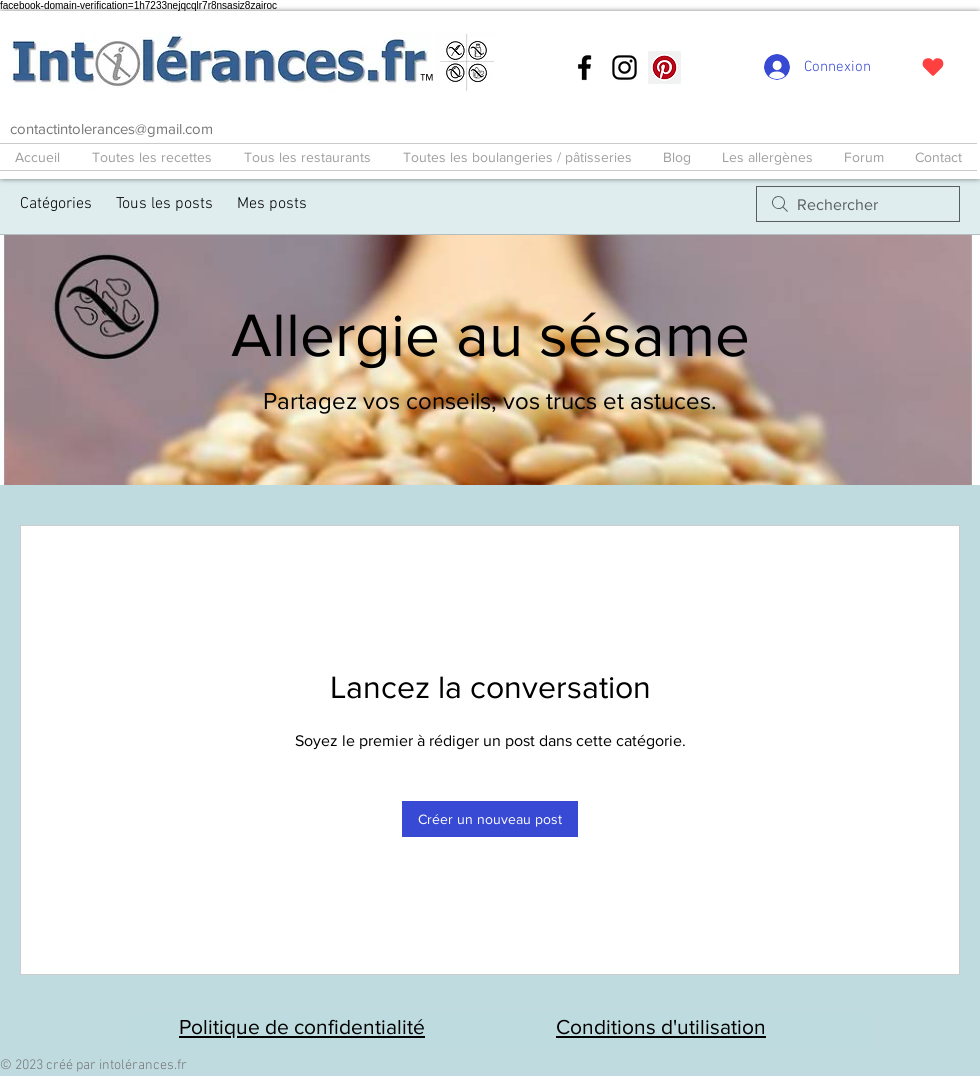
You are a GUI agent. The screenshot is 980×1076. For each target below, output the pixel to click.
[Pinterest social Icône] (664, 67)
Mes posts (272, 204)
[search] (858, 204)
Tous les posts (164, 204)
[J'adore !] (932, 67)
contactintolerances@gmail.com (111, 128)
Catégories (56, 204)
